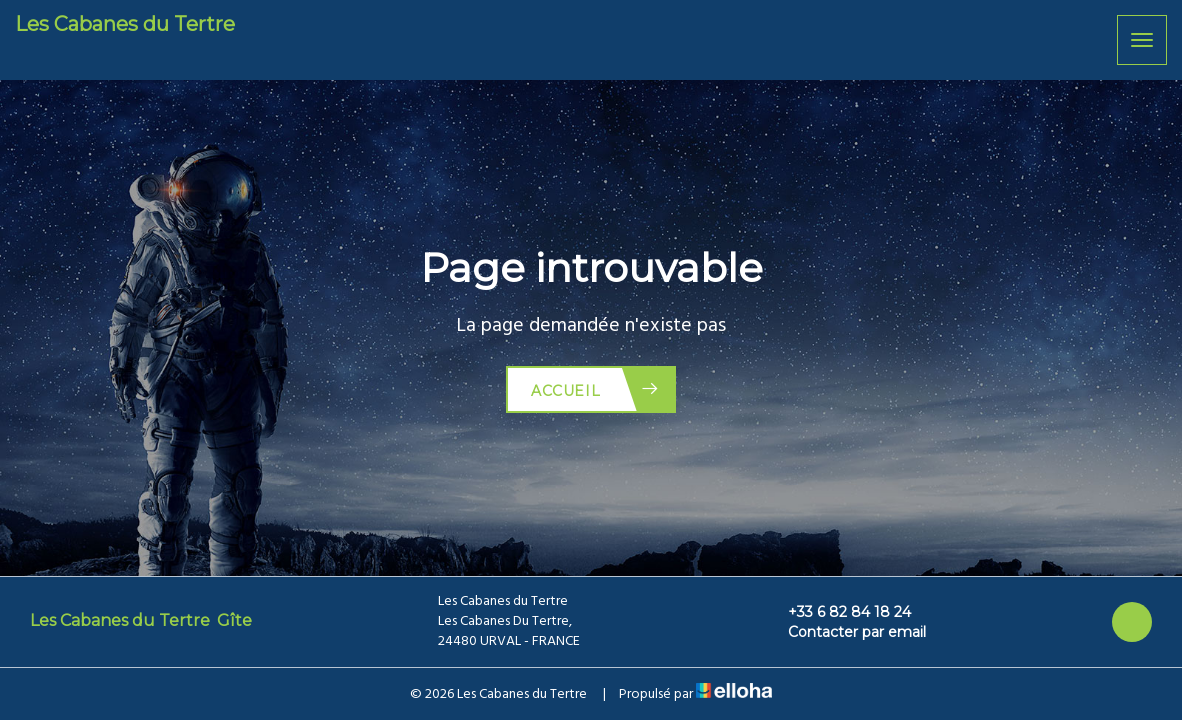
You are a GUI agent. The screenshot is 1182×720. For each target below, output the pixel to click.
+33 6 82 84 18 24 (838, 612)
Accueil (595, 389)
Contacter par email (845, 632)
